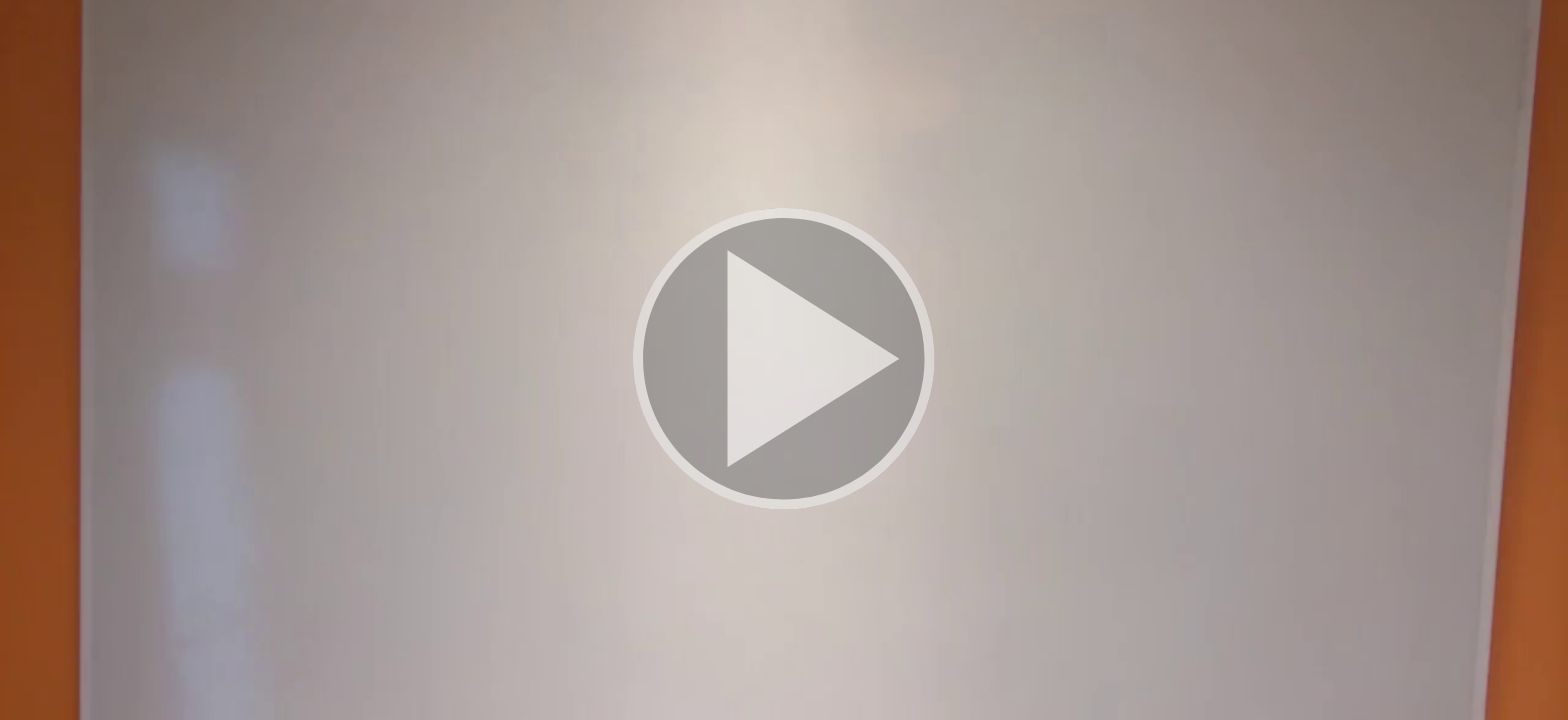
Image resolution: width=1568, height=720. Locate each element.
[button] (784, 360)
